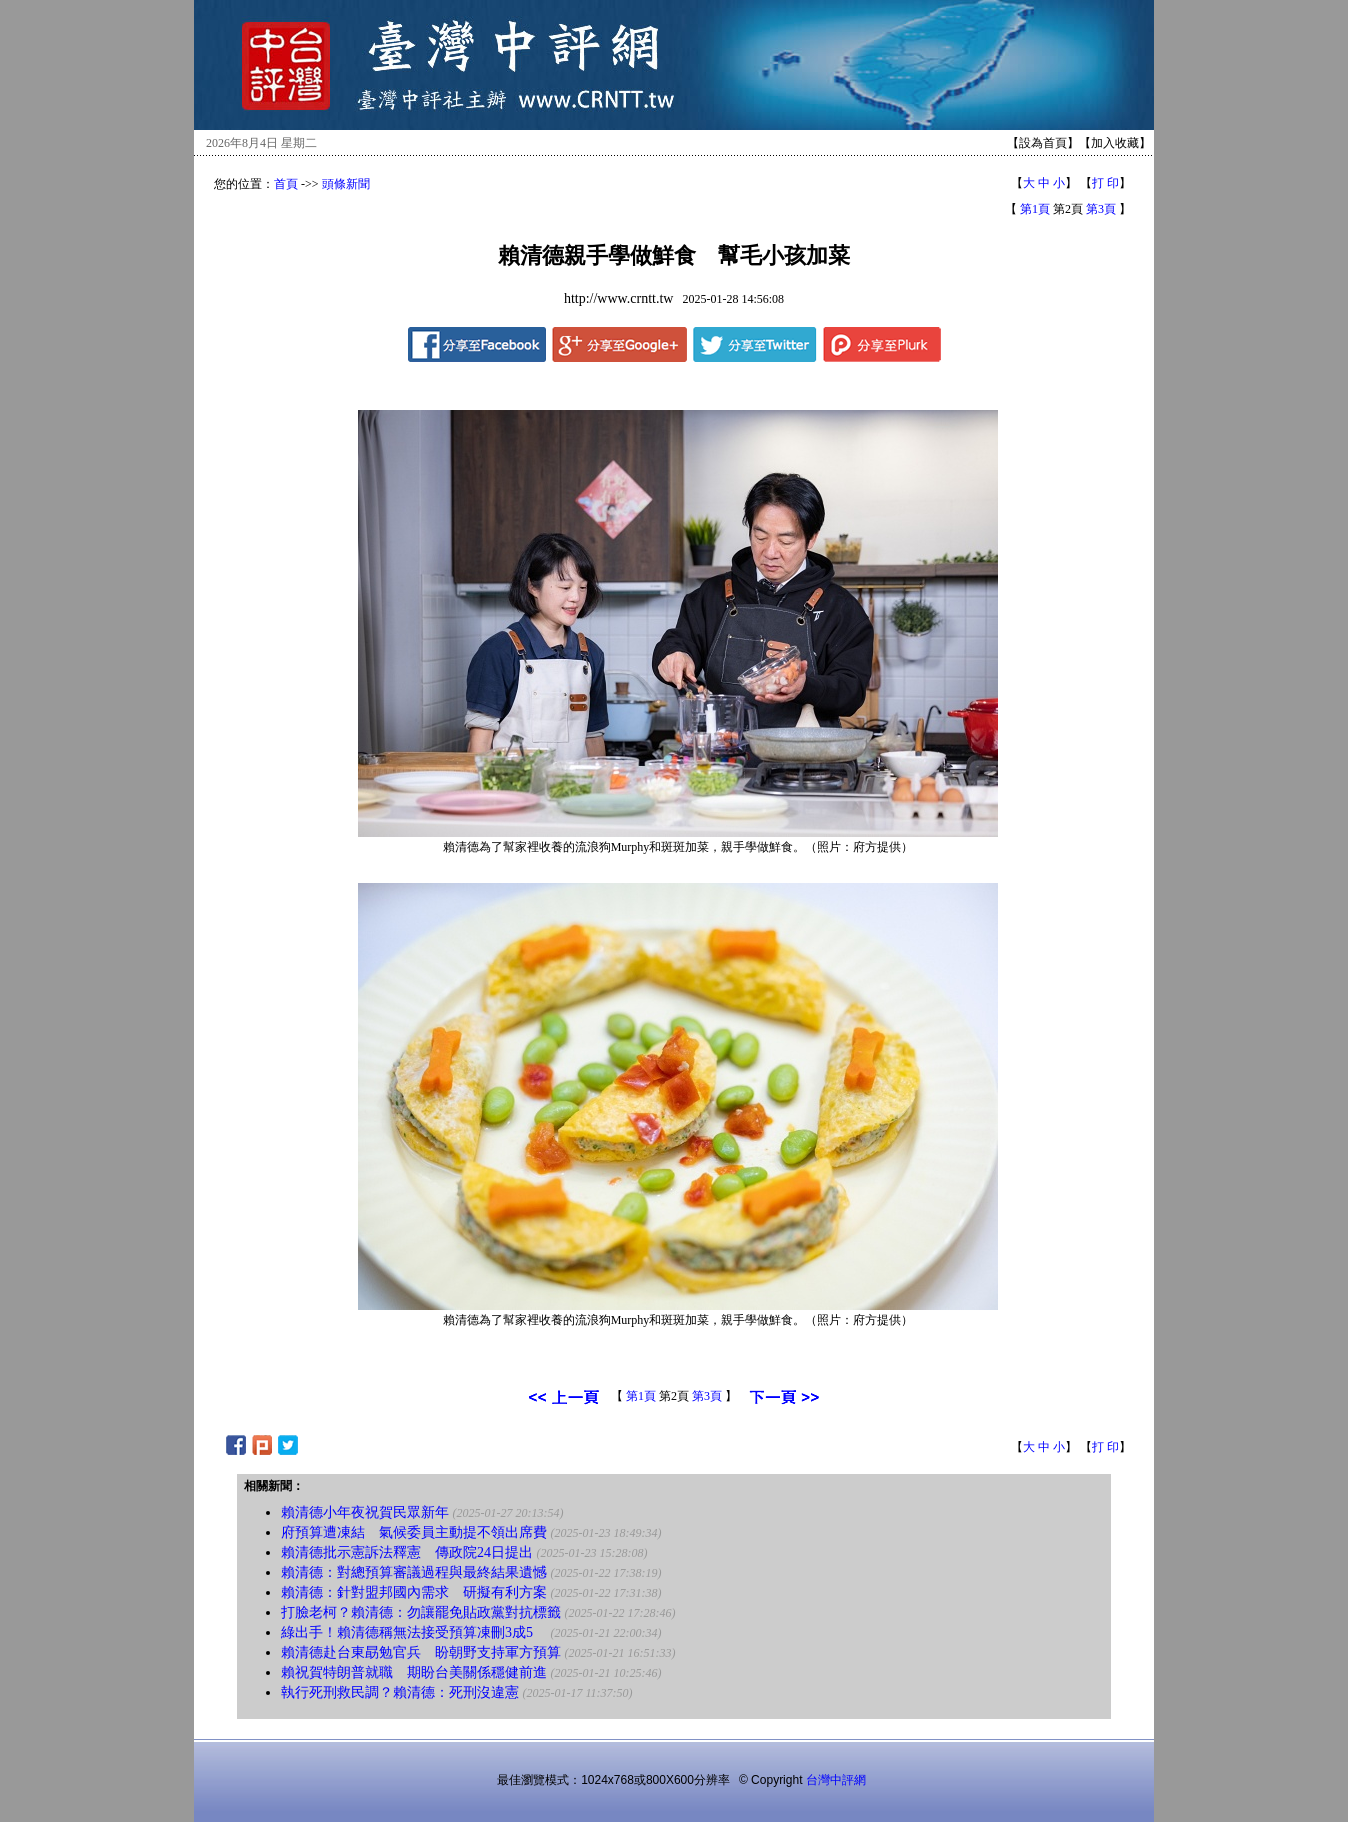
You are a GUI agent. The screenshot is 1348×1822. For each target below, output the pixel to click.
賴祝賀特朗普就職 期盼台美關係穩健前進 (414, 1672)
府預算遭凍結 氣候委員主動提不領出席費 (414, 1532)
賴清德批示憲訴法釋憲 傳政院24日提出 (407, 1552)
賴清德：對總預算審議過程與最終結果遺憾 (414, 1572)
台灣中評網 (836, 1780)
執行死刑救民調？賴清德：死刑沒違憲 (400, 1692)
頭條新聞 (346, 184)
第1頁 (1035, 209)
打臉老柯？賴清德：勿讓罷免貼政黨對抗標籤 (421, 1612)
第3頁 (1101, 209)
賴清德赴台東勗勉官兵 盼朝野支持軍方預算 (421, 1652)
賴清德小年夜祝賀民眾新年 (365, 1512)
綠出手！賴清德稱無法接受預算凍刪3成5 (414, 1632)
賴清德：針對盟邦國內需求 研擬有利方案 (414, 1592)
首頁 (286, 184)
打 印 (1105, 183)
